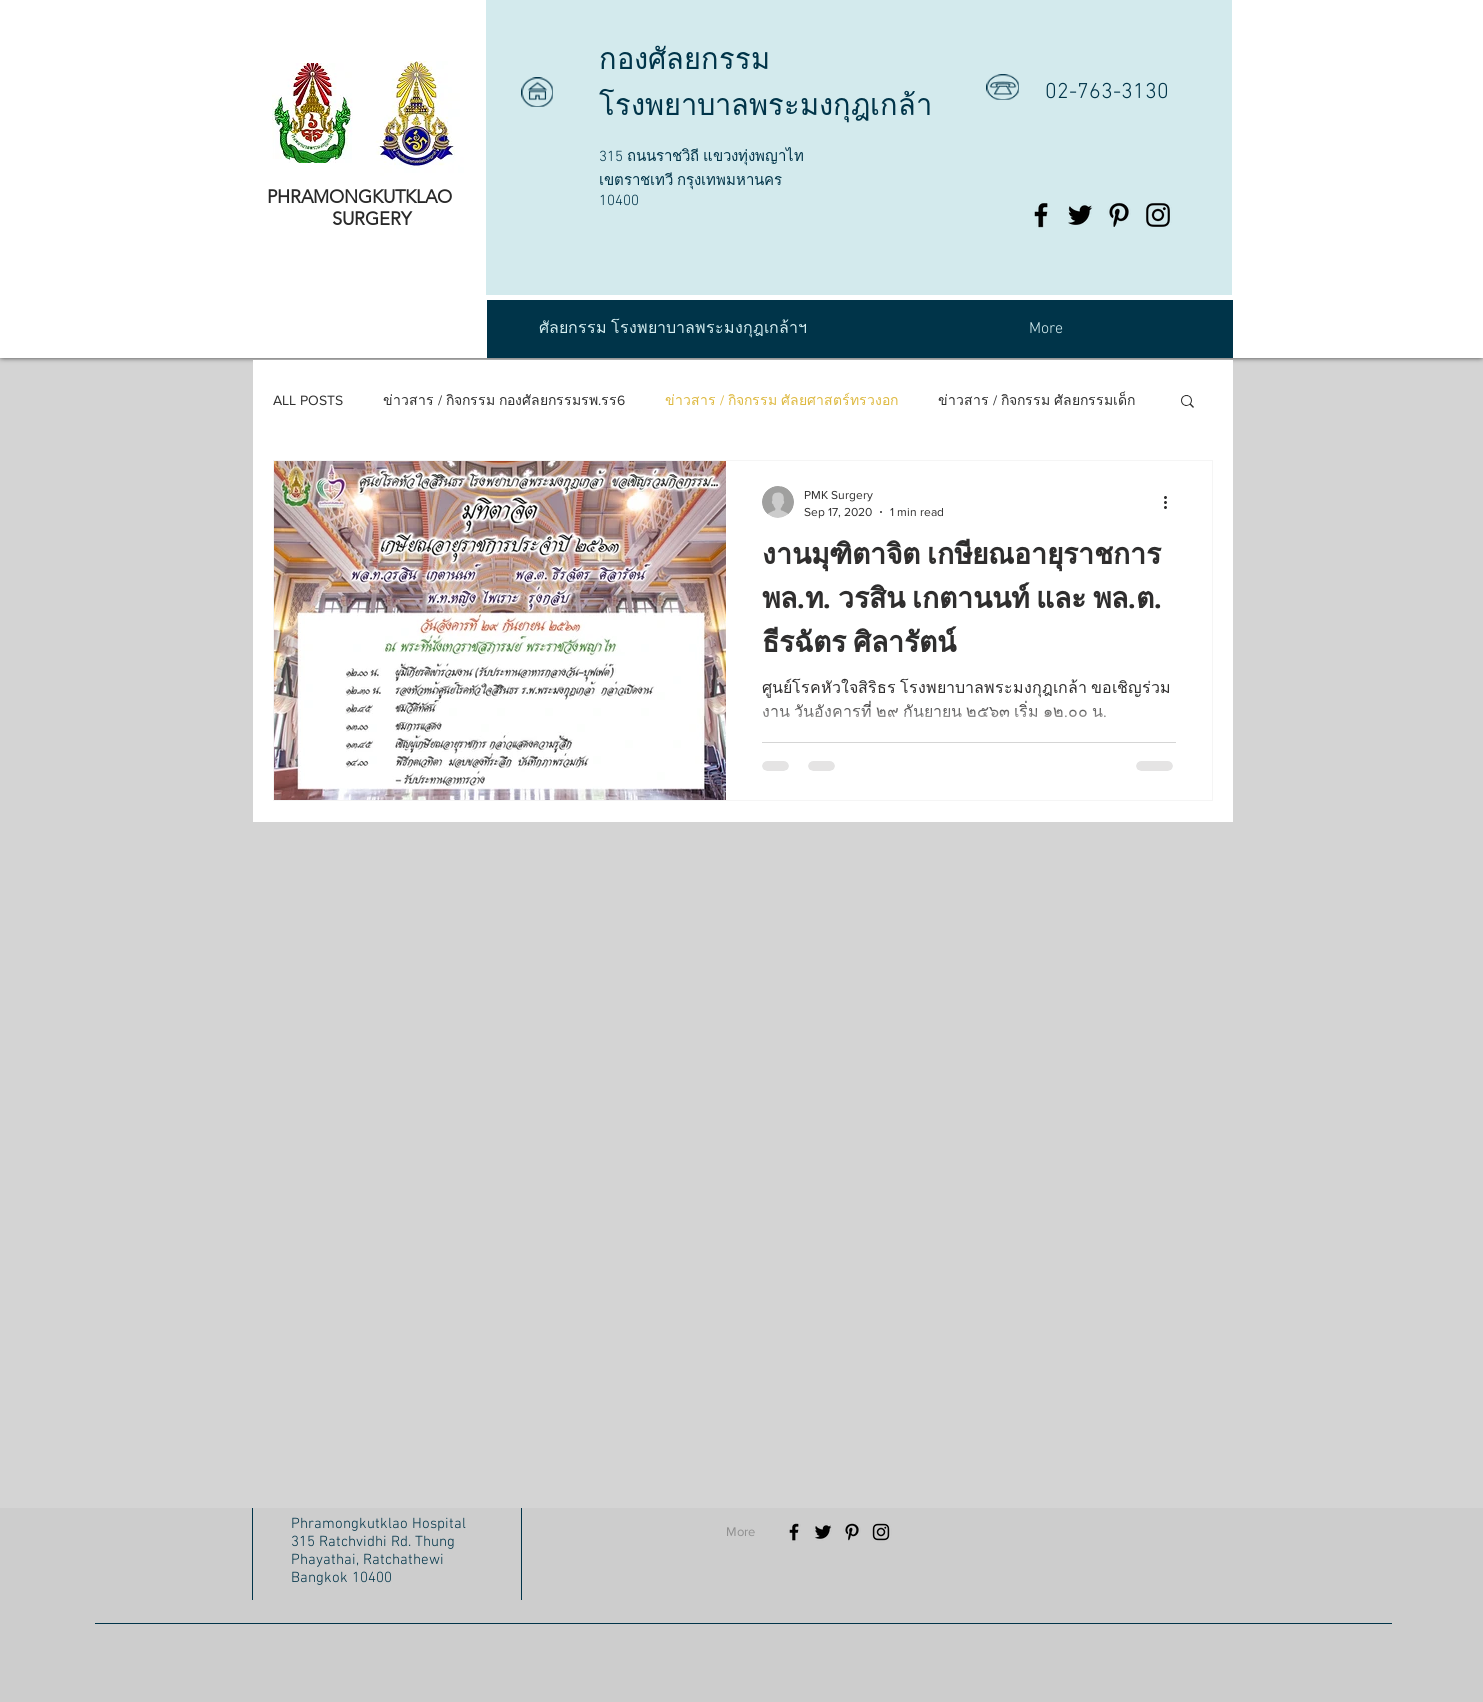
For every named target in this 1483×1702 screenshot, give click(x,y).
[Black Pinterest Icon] (1119, 215)
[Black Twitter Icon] (1080, 215)
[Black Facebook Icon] (1041, 215)
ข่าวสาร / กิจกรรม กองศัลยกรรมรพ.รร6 (504, 400)
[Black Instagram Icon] (1158, 215)
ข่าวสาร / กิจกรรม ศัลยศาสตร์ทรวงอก (781, 400)
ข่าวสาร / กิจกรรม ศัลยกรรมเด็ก (1036, 400)
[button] (1187, 402)
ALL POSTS (308, 400)
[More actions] (1173, 502)
